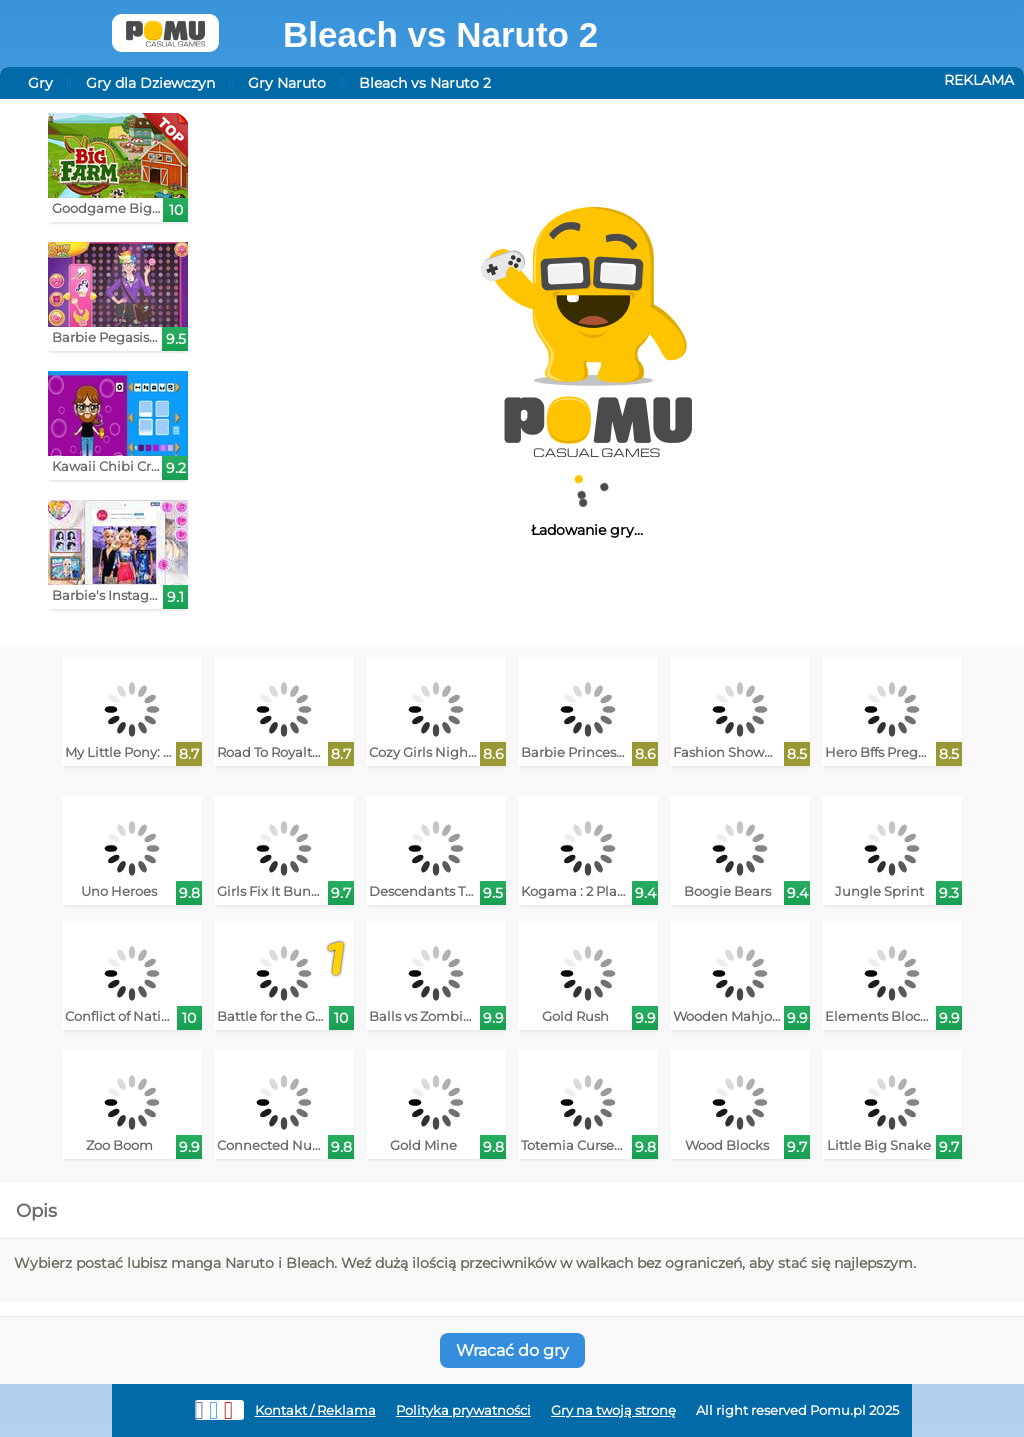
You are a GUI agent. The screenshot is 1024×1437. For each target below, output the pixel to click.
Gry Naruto (287, 83)
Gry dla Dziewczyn (150, 83)
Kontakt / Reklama (315, 1410)
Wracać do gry (512, 1350)
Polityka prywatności (463, 1410)
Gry (40, 83)
